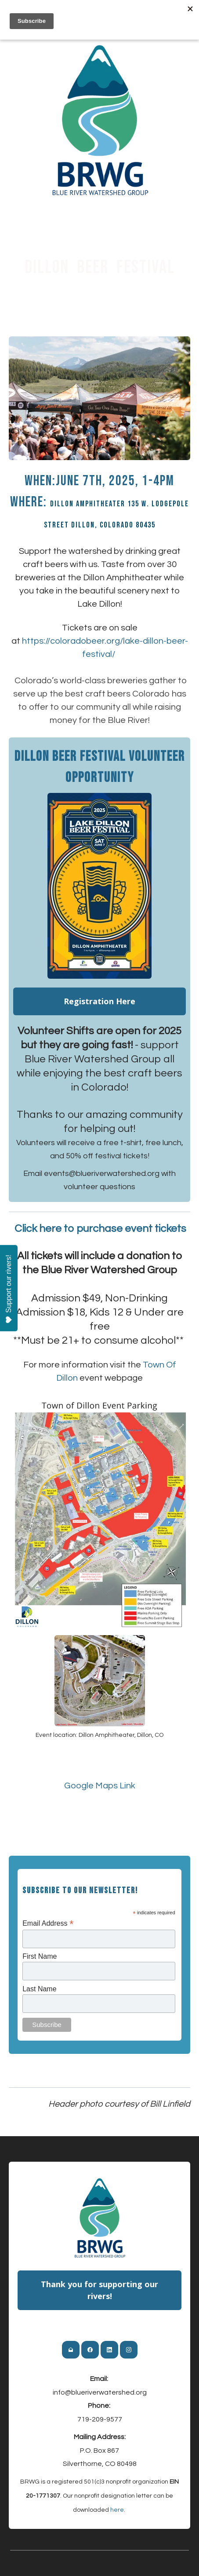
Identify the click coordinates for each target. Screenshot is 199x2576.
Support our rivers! (9, 1289)
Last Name (39, 1989)
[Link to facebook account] (90, 2350)
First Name (39, 1956)
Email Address (47, 1923)
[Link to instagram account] (128, 2350)
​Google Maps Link (99, 1785)
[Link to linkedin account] (109, 2350)
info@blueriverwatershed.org (100, 2392)
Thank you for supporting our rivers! (99, 2290)
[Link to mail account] (71, 2350)
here (117, 2510)
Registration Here (99, 1001)
